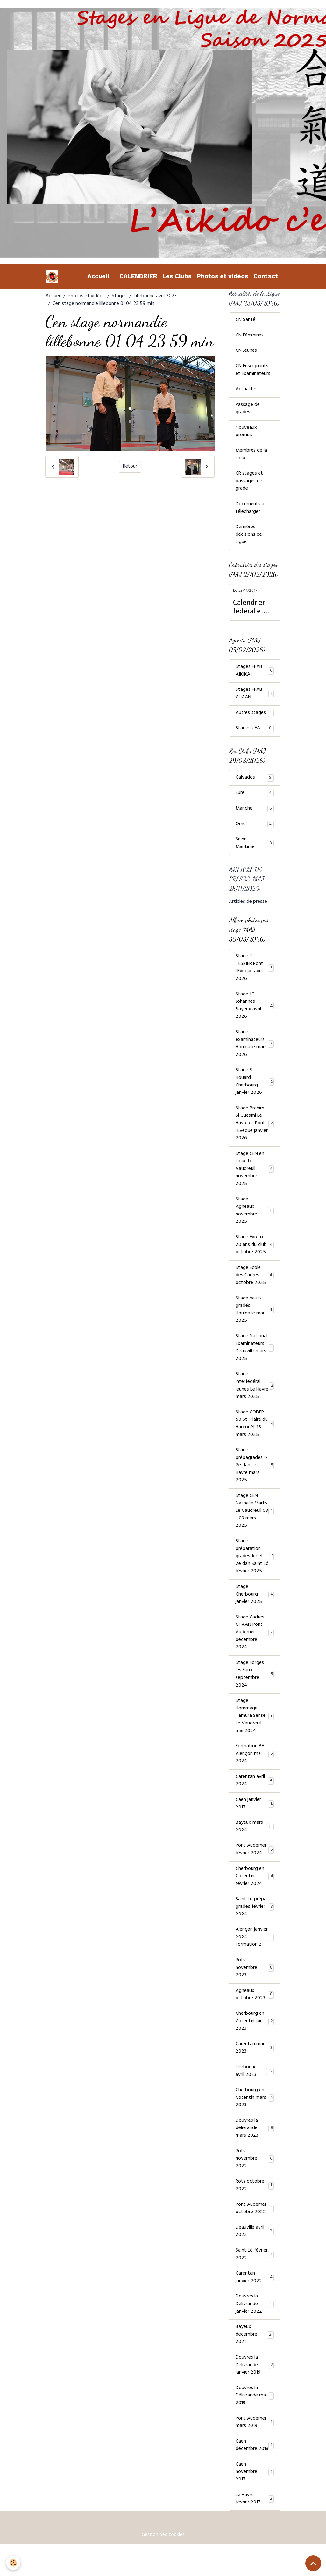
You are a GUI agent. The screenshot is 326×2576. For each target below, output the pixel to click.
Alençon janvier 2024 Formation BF (255, 1955)
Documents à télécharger (250, 510)
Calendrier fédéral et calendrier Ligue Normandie (250, 610)
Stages (119, 296)
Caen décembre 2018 (255, 2473)
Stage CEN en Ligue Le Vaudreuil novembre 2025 (255, 1177)
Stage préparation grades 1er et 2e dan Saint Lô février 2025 (255, 1569)
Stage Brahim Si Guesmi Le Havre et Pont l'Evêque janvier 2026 (255, 1130)
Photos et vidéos (222, 276)
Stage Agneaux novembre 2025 (255, 1219)
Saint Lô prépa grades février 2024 (255, 1924)
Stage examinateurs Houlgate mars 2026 (255, 1049)
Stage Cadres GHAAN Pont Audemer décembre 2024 (255, 1646)
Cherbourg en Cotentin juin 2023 (255, 2040)
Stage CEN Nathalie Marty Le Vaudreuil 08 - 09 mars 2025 (255, 1523)
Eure (255, 797)
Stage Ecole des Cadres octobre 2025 (255, 1284)
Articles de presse (248, 906)
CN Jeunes (246, 352)
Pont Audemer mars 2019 (255, 2446)
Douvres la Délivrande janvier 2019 (255, 2388)
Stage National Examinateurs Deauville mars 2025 (255, 1357)
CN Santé (245, 320)
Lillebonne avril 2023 (155, 296)
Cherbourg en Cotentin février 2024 (255, 1893)
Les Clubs (177, 276)
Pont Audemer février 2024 (255, 1866)
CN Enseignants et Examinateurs (253, 371)
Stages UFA (255, 732)
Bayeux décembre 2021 (255, 2357)
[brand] (53, 276)
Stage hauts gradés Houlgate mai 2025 (255, 1319)
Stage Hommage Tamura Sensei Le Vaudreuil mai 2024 (255, 1731)
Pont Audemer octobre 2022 (255, 2229)
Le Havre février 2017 (255, 2531)
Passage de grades (248, 410)
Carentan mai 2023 (255, 2067)
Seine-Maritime (255, 847)
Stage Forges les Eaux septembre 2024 (255, 1689)
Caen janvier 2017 (255, 1820)
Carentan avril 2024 (255, 1796)
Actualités (247, 390)
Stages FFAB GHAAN (255, 697)
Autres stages (255, 716)
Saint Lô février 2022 (255, 2276)
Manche (255, 812)
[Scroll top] (313, 2563)
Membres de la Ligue (251, 456)
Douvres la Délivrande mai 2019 (255, 2419)
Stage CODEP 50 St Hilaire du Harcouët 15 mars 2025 (255, 1435)
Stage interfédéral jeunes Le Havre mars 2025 (255, 1396)
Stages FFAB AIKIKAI (255, 674)
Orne (255, 828)
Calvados (255, 781)
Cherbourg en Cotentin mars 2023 (255, 2117)
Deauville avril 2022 (255, 2252)
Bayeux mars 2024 (255, 1843)
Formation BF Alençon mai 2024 (255, 1769)
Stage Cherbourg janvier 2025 (255, 1608)
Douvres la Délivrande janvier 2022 (255, 2326)
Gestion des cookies (163, 2567)
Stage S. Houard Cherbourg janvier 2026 (255, 1088)
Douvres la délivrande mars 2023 (255, 2148)
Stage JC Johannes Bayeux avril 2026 (255, 1011)
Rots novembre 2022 (255, 2179)
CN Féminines (250, 336)
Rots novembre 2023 (255, 1986)
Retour (130, 466)
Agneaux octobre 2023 (255, 2013)
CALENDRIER (138, 276)
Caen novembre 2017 (255, 2504)
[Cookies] (13, 2563)
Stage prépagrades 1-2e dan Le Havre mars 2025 (255, 1477)
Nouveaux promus (246, 433)
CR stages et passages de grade (249, 483)
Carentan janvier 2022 (255, 2299)
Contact (265, 276)
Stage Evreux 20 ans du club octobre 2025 (255, 1253)
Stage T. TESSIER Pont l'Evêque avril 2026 (255, 972)
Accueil (98, 276)
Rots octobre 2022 (255, 2206)
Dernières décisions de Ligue (249, 537)
